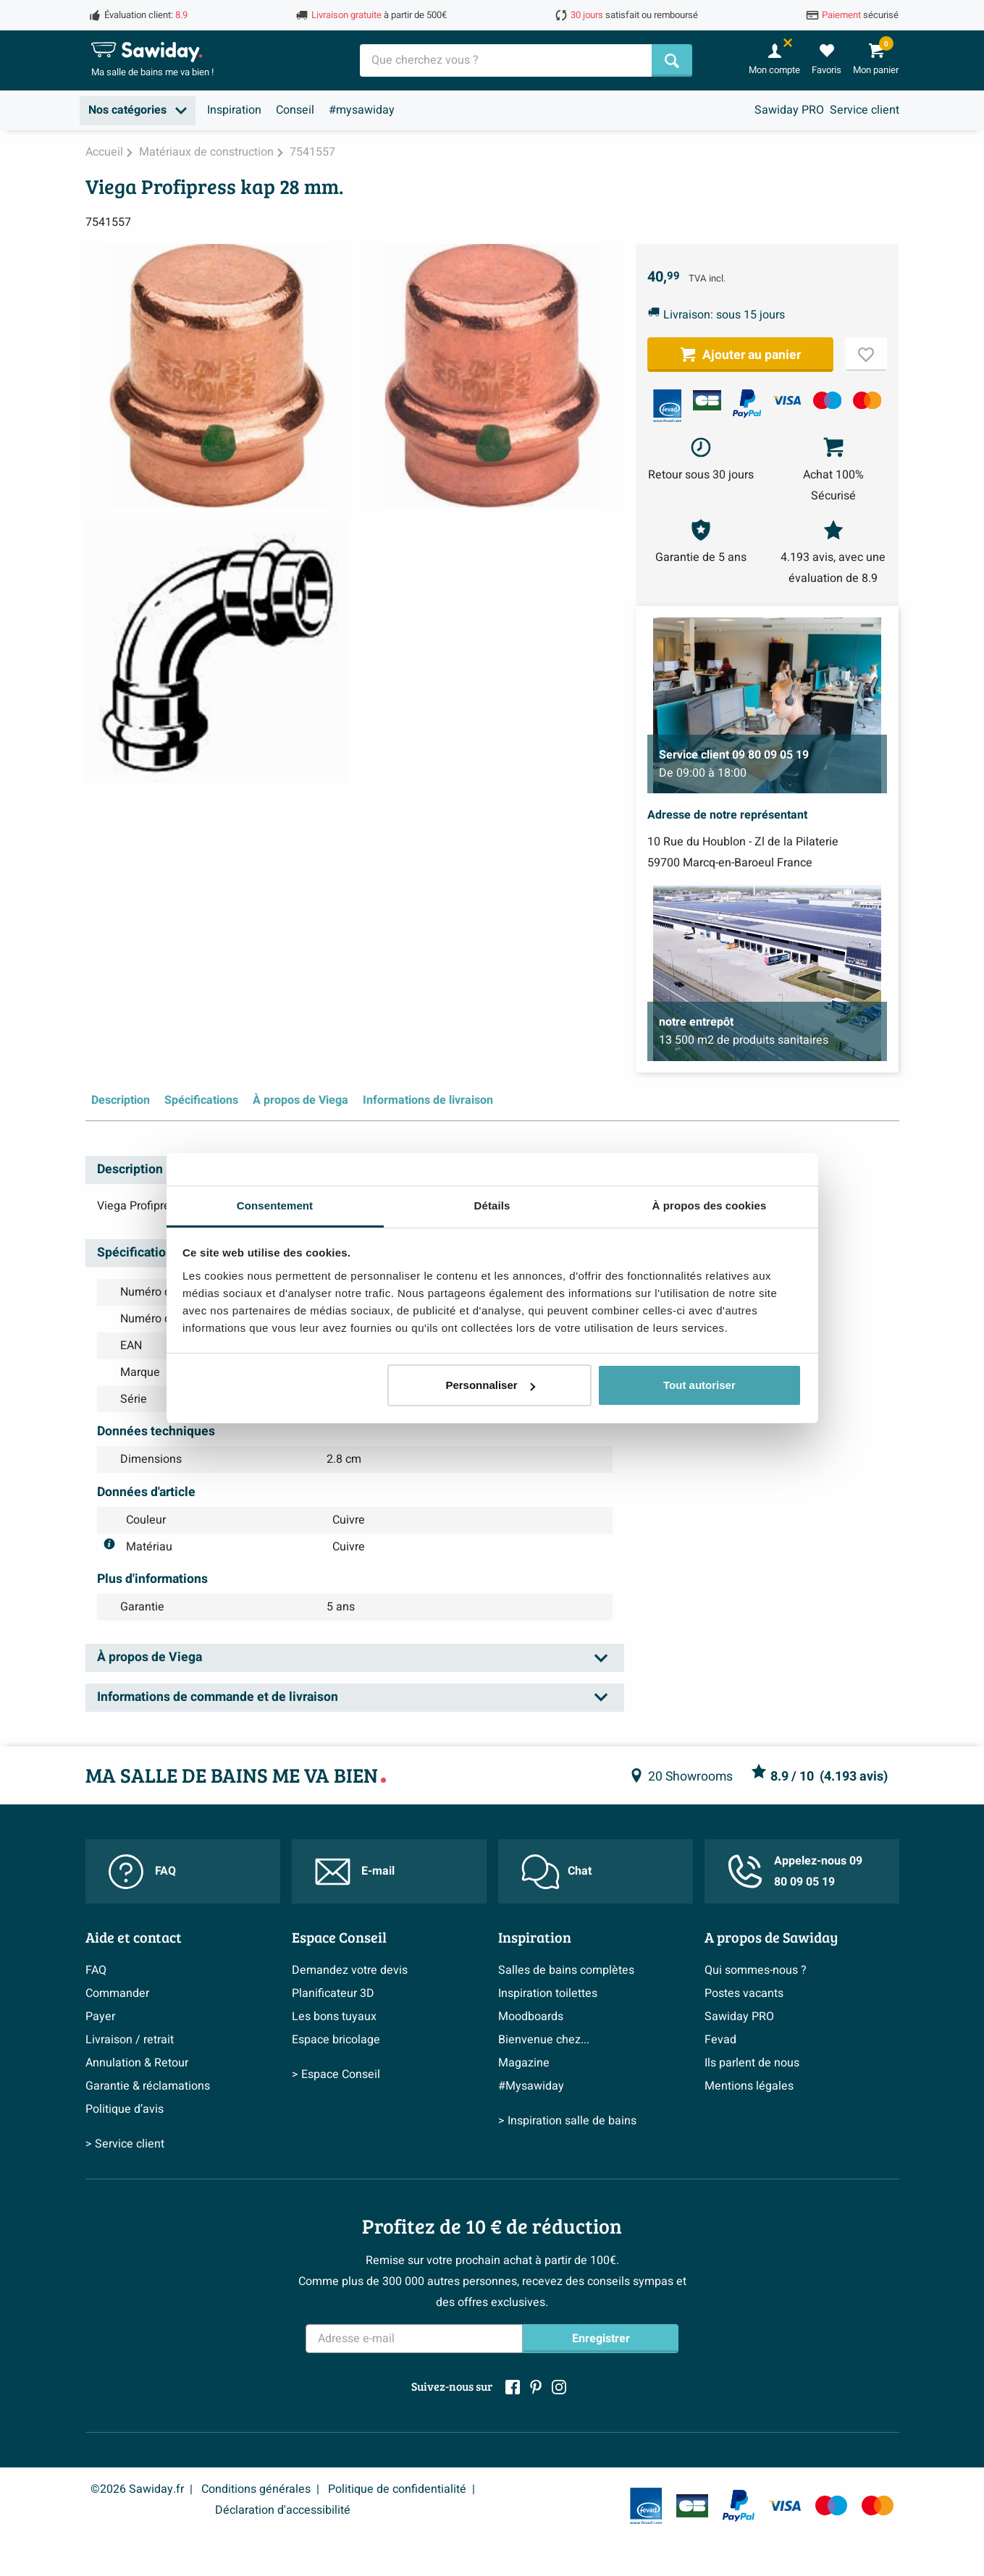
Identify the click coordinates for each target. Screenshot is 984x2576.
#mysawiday (362, 110)
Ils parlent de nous (752, 2063)
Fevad (720, 2039)
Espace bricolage (336, 2039)
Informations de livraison (428, 1100)
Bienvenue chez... (543, 2039)
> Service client (124, 2144)
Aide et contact (133, 1937)
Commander (117, 1993)
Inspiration (234, 110)
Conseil (295, 110)
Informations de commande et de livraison (217, 1697)
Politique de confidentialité (397, 2489)
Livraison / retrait (129, 2039)
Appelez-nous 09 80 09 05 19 (795, 1871)
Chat (556, 1871)
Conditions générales (256, 2489)
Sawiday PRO (789, 110)
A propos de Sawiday (771, 1937)
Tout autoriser (699, 1385)
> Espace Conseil (336, 2074)
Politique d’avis (124, 2109)
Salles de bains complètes (566, 1970)
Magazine (524, 2063)
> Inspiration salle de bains (567, 2120)
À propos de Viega (300, 1100)
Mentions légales (749, 2086)
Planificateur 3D (333, 1993)
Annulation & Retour (136, 2063)
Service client (864, 110)
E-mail (355, 1871)
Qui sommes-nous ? (756, 1970)
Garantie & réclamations (147, 2086)
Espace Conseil (339, 1937)
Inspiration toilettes (547, 1993)
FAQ (142, 1871)
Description (120, 1100)
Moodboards (530, 2016)
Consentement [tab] (275, 1205)
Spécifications (201, 1100)
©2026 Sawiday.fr (137, 2489)
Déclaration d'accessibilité (282, 2510)
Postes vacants (744, 1993)
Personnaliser (489, 1385)
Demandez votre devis (350, 1970)
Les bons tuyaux (334, 2016)
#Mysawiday (531, 2086)
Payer (100, 2016)
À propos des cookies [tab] (709, 1205)
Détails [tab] (492, 1205)
